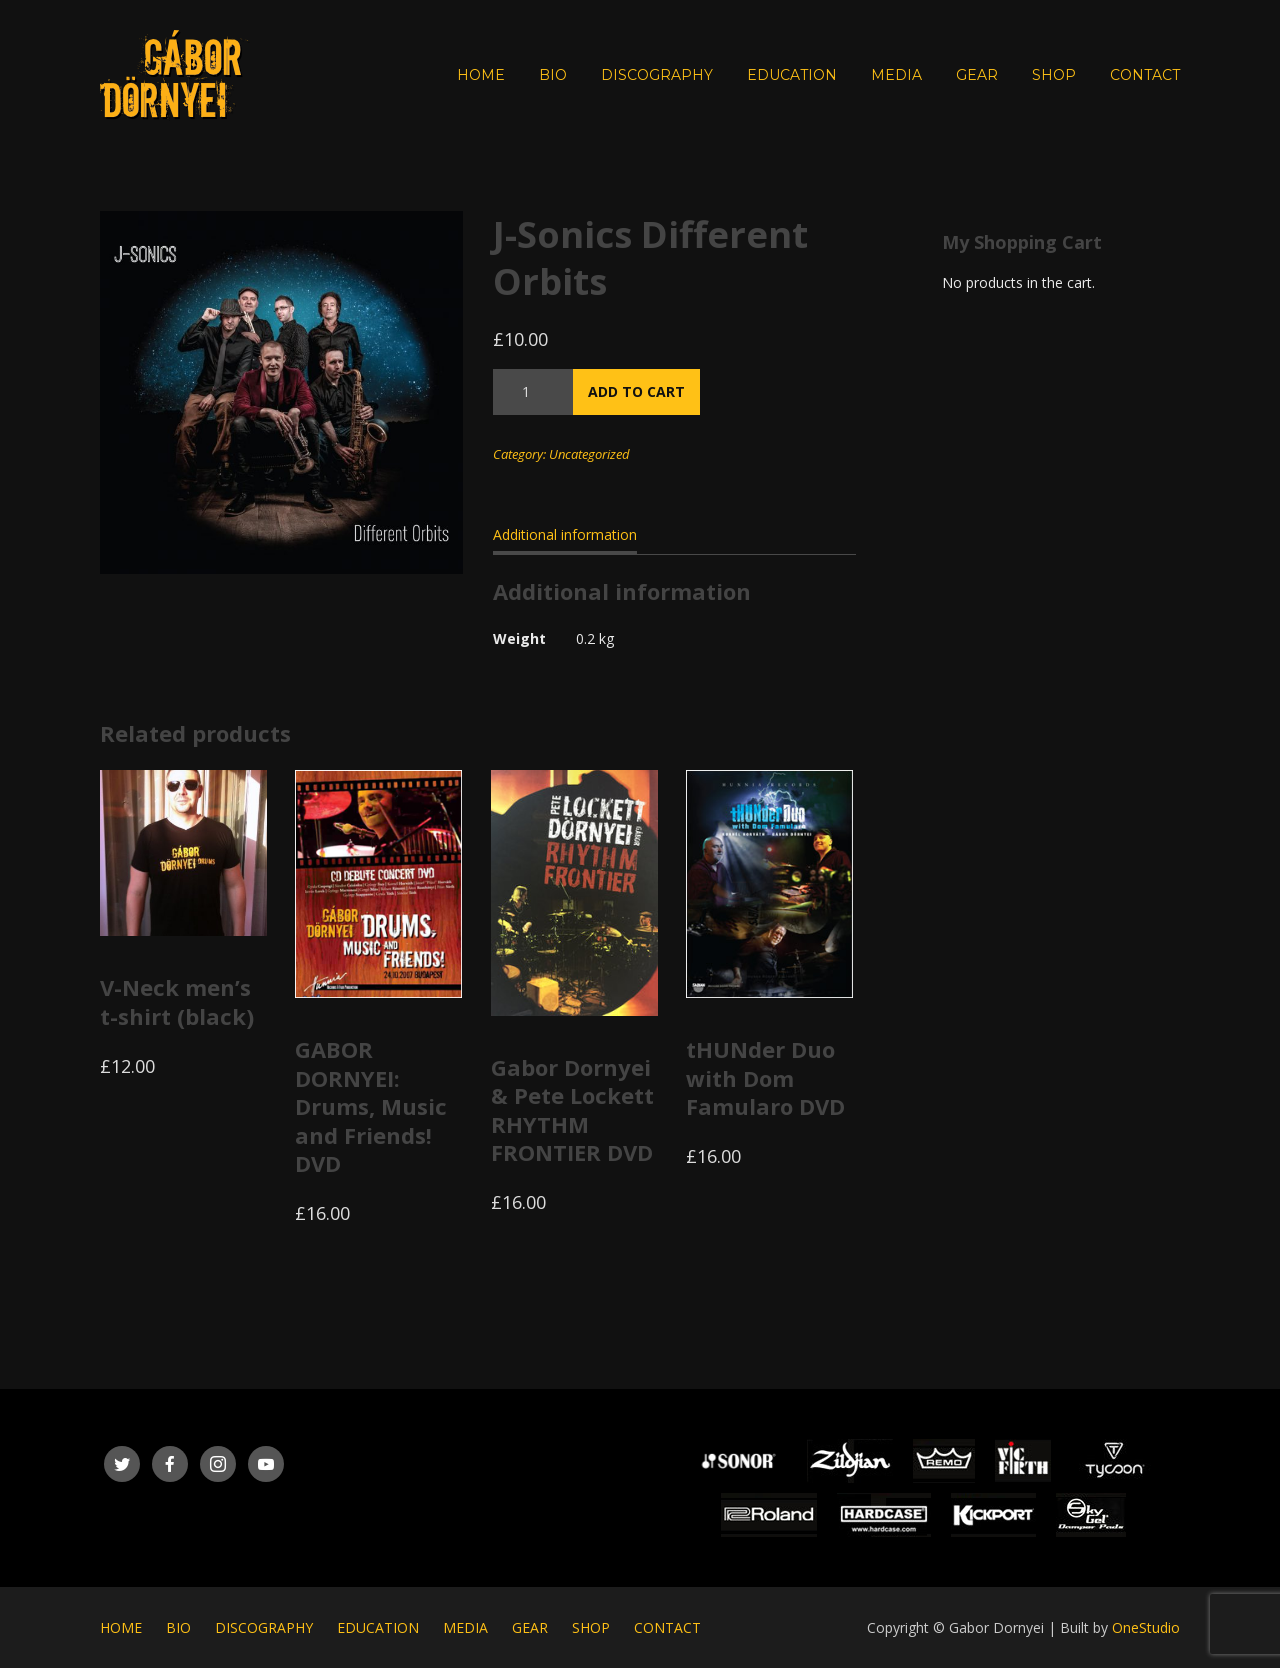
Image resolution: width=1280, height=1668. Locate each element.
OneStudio (1146, 1627)
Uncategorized (589, 454)
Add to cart (636, 391)
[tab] (565, 539)
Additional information (565, 534)
